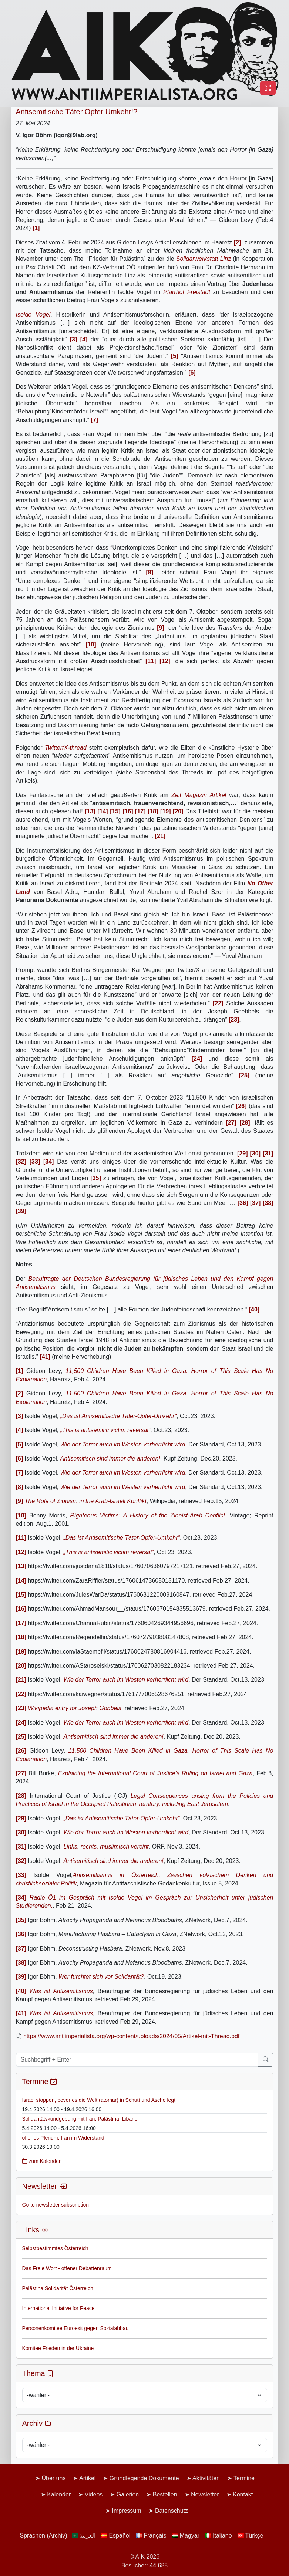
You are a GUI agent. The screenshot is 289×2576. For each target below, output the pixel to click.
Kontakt (243, 2494)
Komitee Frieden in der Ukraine (58, 2348)
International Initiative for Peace (58, 2308)
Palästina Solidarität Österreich (57, 2288)
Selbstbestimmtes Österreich (55, 2248)
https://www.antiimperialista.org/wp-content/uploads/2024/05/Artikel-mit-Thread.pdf (131, 2036)
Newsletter (205, 2494)
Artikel (87, 2478)
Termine (244, 2478)
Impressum (126, 2511)
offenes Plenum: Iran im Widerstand (63, 2138)
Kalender (59, 2494)
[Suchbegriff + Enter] (137, 2060)
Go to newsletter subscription (55, 2205)
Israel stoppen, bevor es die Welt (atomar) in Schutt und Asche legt (99, 2100)
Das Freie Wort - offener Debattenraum (67, 2268)
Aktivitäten (206, 2478)
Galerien (128, 2494)
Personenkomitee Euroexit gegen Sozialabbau (75, 2328)
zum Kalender (41, 2161)
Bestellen (165, 2494)
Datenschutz (171, 2511)
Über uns (53, 2478)
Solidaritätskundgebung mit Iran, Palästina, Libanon (81, 2119)
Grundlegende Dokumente (144, 2478)
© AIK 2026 (144, 2556)
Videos (94, 2494)
